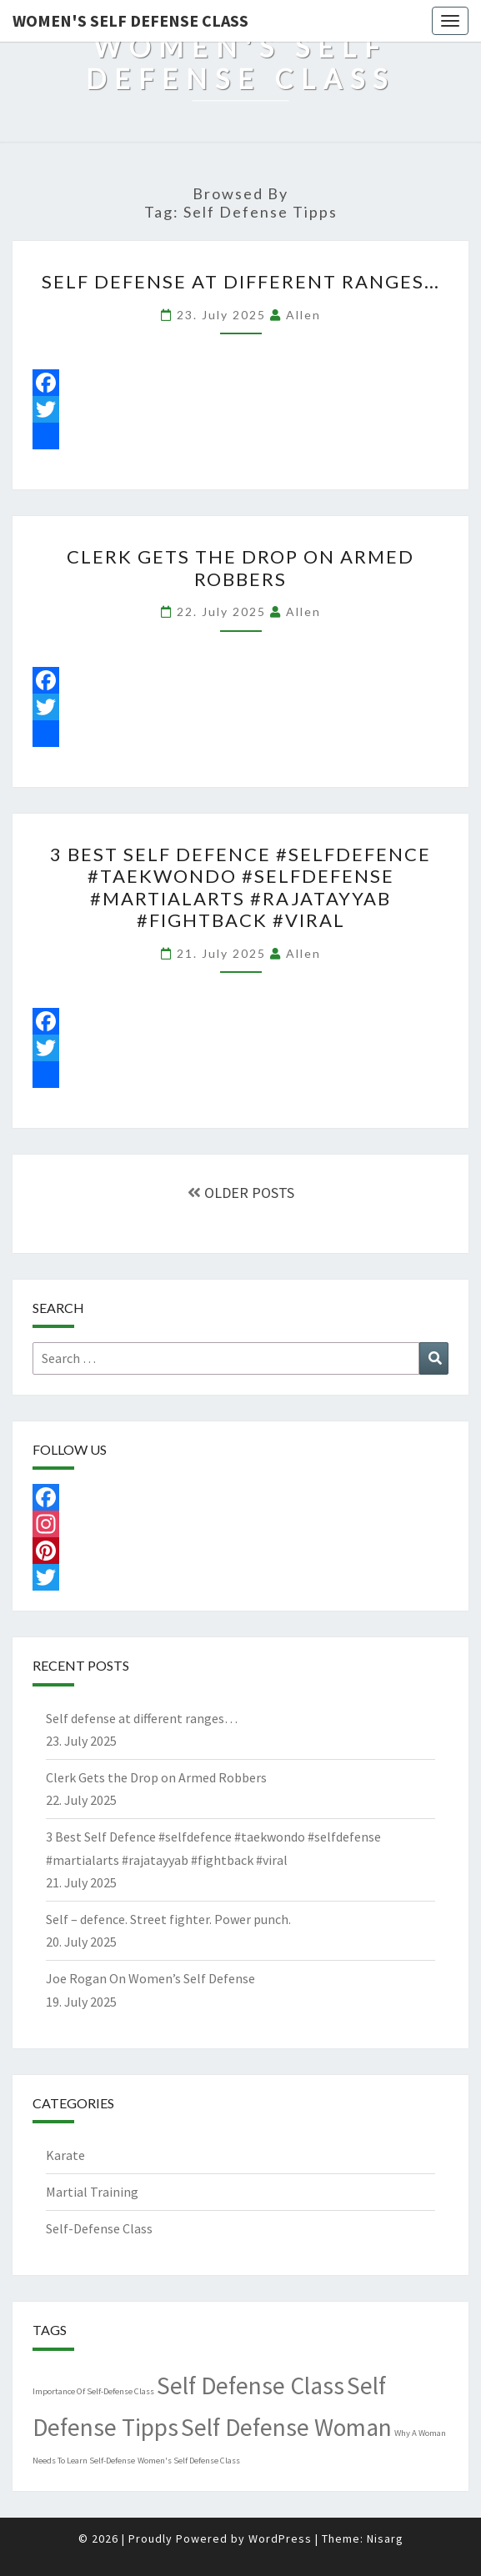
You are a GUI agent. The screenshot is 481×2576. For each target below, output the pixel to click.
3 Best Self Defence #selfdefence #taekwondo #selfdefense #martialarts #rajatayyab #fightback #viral (240, 887)
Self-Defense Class (99, 2228)
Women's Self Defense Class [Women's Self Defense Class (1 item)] (189, 2460)
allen (303, 315)
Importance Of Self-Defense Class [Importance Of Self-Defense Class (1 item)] (93, 2391)
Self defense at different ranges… (241, 281)
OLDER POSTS (241, 1192)
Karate (65, 2155)
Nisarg (385, 2538)
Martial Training (92, 2191)
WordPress (280, 2538)
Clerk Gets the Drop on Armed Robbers (240, 567)
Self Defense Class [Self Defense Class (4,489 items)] (250, 2385)
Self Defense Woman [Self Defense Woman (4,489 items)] (286, 2427)
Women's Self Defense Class (130, 20)
